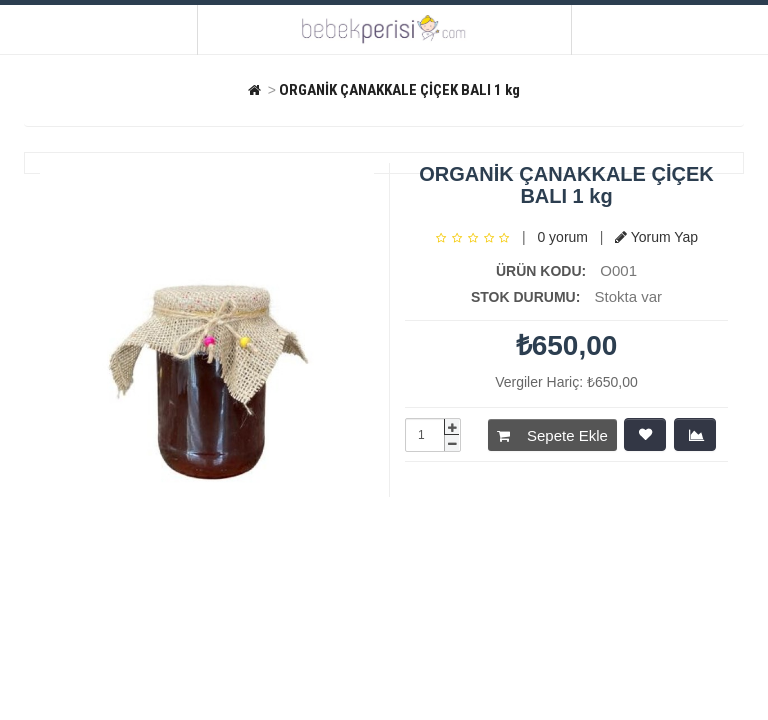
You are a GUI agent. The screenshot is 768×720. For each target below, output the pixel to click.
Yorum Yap (656, 237)
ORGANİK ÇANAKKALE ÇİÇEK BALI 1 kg (399, 90)
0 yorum (562, 237)
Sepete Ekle (552, 435)
